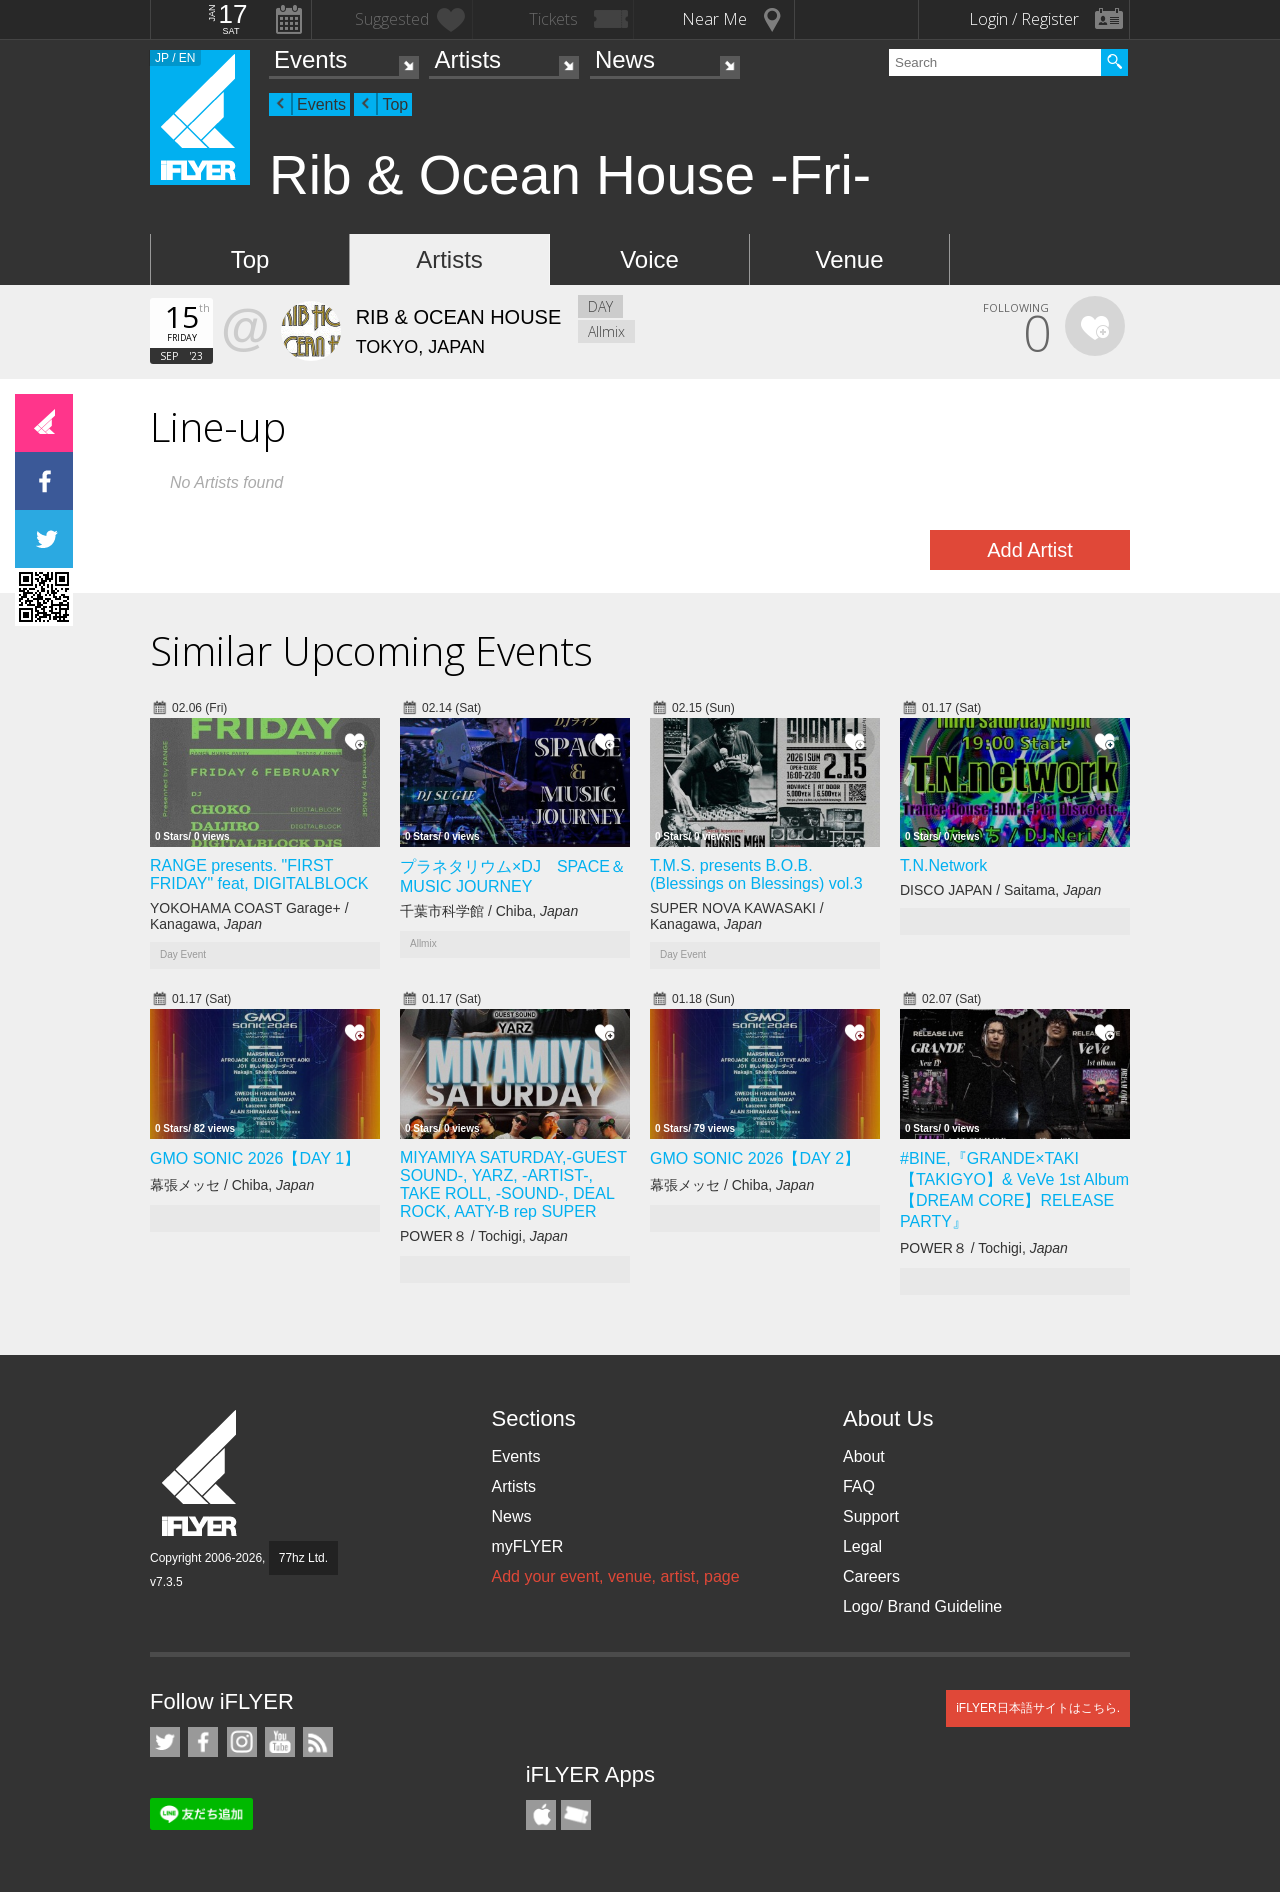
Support (871, 1516)
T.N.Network (943, 865)
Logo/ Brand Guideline (922, 1606)
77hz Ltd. (303, 1558)
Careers (871, 1576)
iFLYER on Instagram (242, 1742)
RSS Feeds (318, 1742)
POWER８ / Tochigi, (484, 1236)
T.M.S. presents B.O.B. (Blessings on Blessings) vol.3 (756, 874)
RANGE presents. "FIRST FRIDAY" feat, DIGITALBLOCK (259, 874)
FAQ (859, 1486)
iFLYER (201, 1473)
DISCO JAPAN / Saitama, (1000, 890)
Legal (862, 1546)
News (625, 59)
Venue (849, 259)
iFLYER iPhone (541, 1815)
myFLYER (527, 1546)
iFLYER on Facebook (203, 1742)
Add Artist (1030, 550)
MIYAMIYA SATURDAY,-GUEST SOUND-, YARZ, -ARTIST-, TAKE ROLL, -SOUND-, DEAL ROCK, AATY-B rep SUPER (513, 1184)
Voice (649, 259)
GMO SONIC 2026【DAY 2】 (755, 1158)
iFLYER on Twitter (165, 1742)
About (864, 1456)
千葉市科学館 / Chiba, (489, 911)
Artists (467, 59)
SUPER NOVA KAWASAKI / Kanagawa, (737, 916)
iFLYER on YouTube (280, 1742)
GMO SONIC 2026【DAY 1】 (255, 1158)
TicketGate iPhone (576, 1815)
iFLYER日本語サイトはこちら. (1038, 1708)
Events (310, 59)
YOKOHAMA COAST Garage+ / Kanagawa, (249, 916)
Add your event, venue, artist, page (615, 1576)
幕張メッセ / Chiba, (232, 1185)
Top (395, 104)
